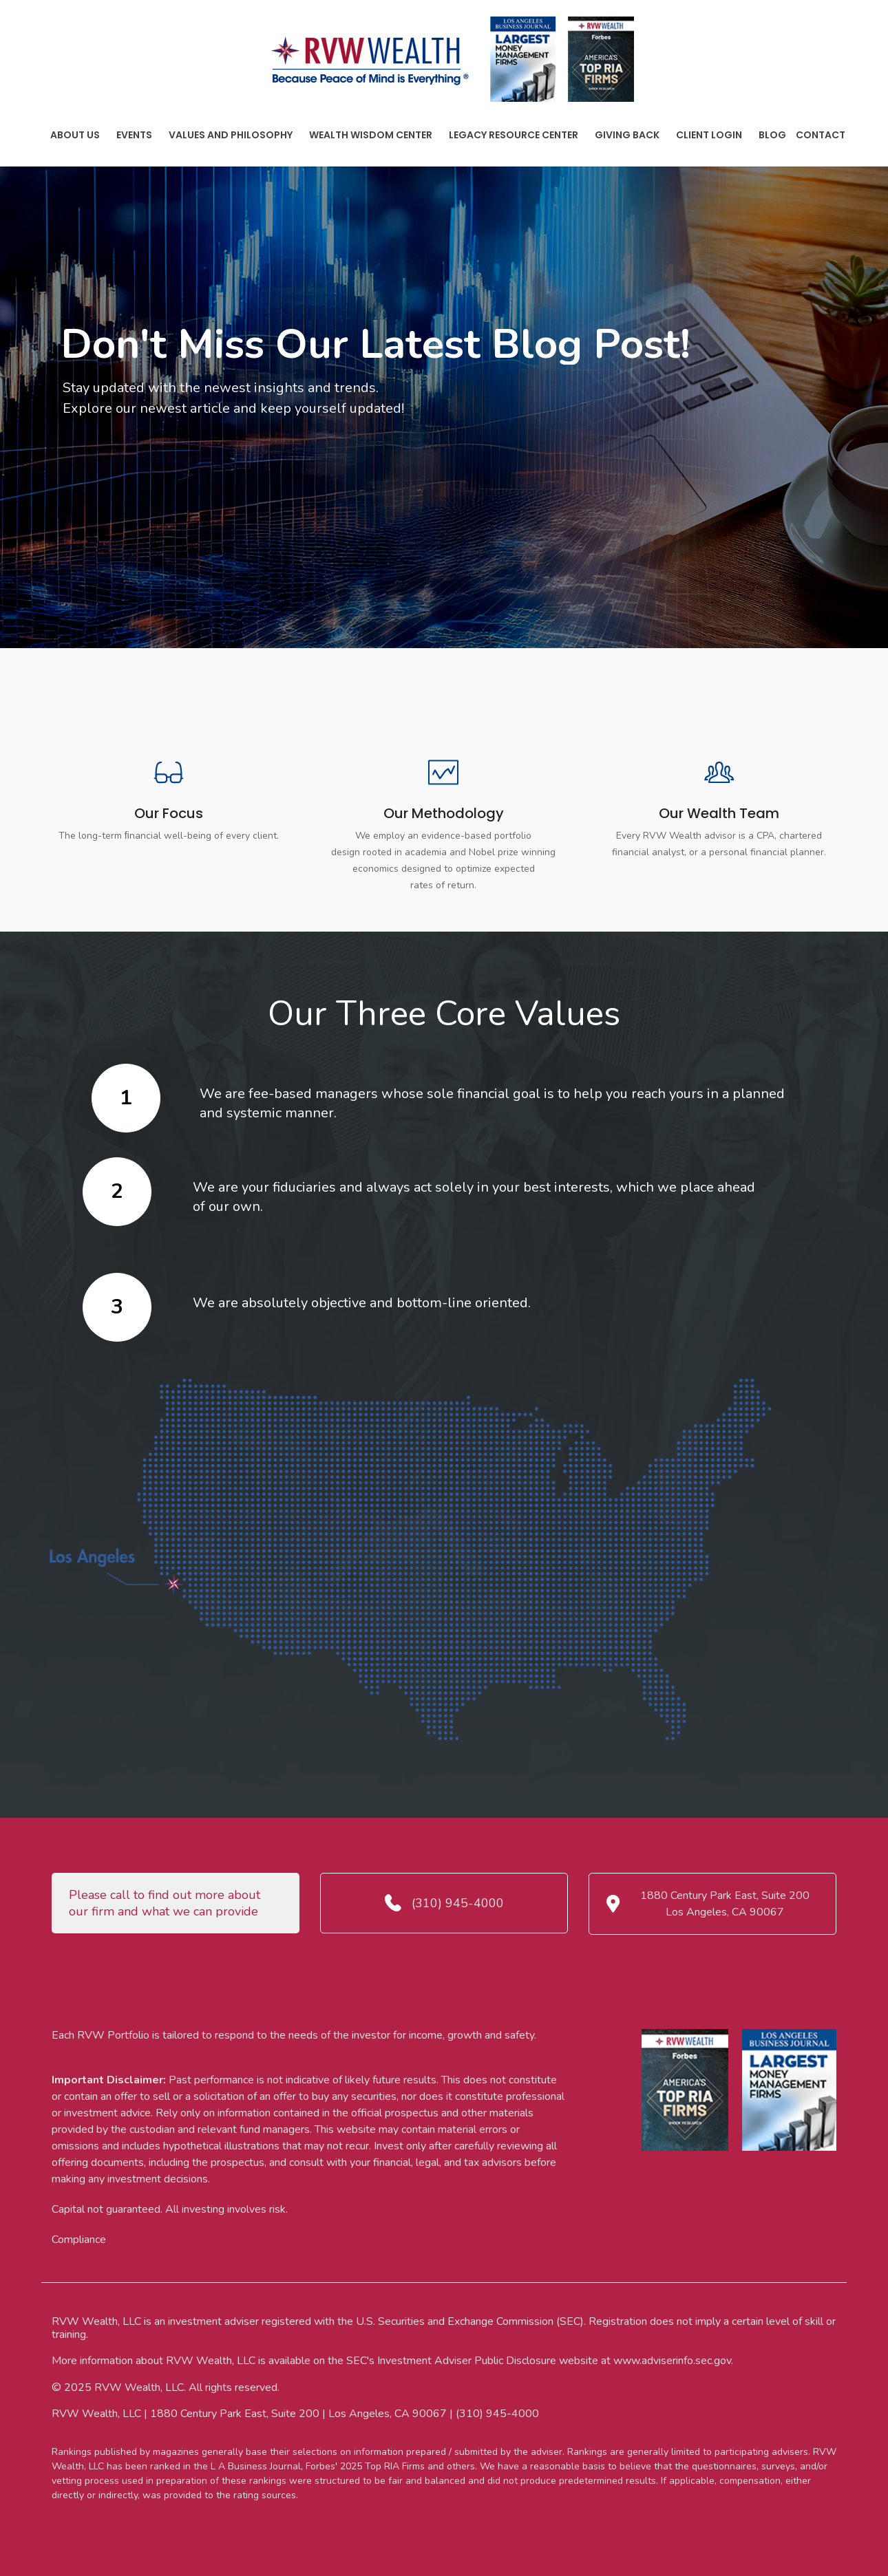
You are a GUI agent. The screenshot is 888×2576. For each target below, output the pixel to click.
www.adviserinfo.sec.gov (672, 2360)
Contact (820, 135)
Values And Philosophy (231, 135)
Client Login (709, 135)
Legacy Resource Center (513, 135)
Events (134, 135)
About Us (75, 135)
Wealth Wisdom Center (370, 135)
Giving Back (627, 135)
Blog (772, 135)
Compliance (79, 2239)
